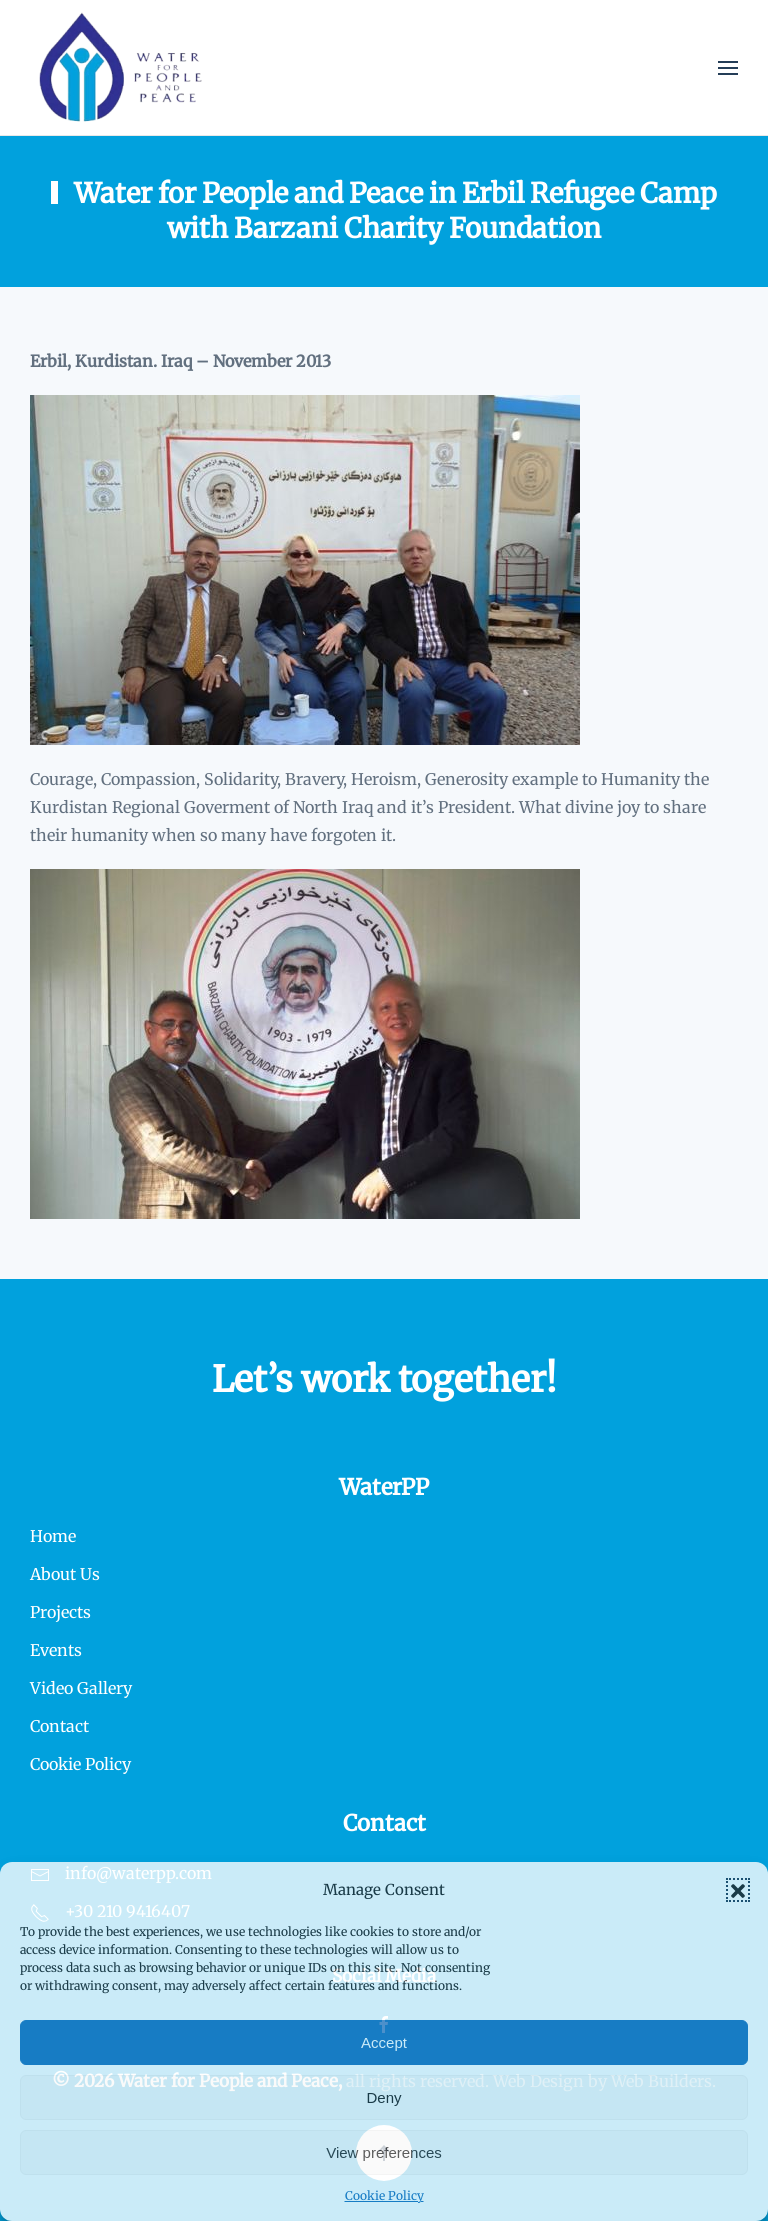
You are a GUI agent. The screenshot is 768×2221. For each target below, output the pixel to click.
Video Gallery (81, 1688)
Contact (59, 1726)
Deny (383, 2097)
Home (53, 1536)
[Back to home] (121, 67)
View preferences (384, 2152)
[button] (738, 1890)
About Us (65, 1574)
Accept (384, 2042)
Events (56, 1650)
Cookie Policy (384, 2195)
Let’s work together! (384, 1379)
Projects (60, 1612)
